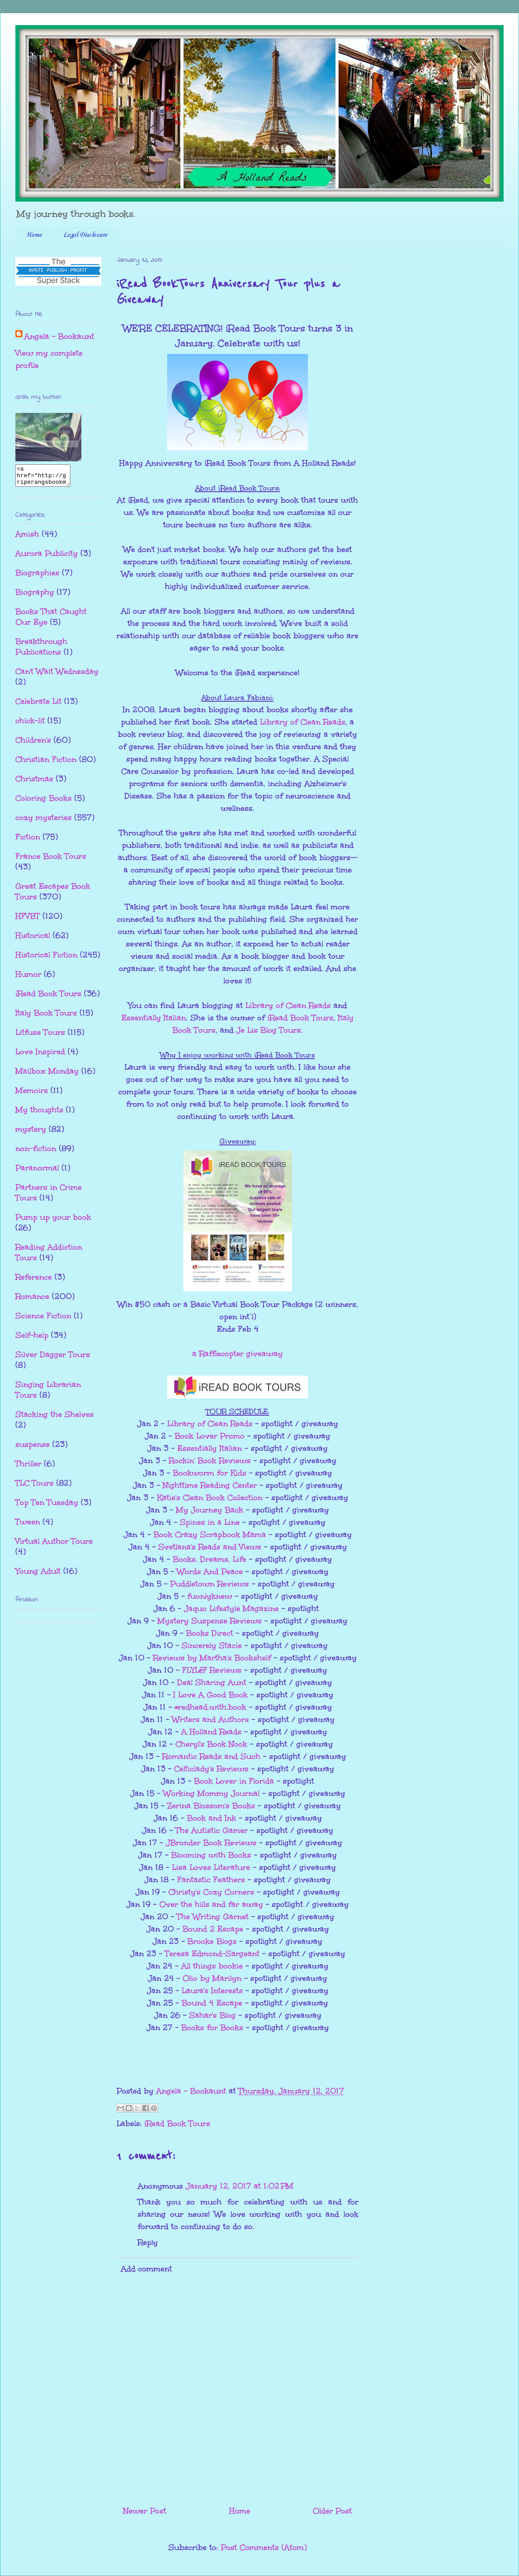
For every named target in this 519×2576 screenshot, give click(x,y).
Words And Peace (210, 1571)
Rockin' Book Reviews (210, 1460)
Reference (33, 1281)
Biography (34, 596)
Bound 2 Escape (213, 1929)
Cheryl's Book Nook (211, 1744)
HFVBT (27, 920)
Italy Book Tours (46, 1017)
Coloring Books (43, 802)
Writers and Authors (210, 1719)
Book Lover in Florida (234, 1781)
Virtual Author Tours (54, 1545)
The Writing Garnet (213, 1916)
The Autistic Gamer (211, 1830)
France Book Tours (50, 860)
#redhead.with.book (210, 1707)
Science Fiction (43, 1319)
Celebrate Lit (38, 705)
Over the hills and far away (211, 1904)
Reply (148, 2242)
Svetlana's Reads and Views (209, 1547)
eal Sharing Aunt (214, 1682)
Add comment (146, 2268)
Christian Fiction (46, 763)
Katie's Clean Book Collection (210, 1497)
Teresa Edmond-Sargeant (212, 1953)
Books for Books (212, 2027)
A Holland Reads (211, 1731)
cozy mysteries (43, 821)
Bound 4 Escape (212, 2003)
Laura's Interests (212, 1990)
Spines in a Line (210, 1522)
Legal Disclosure (85, 235)
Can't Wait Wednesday (57, 675)
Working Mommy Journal (211, 1793)
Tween (27, 1525)
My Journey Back (209, 1510)
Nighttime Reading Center (210, 1485)
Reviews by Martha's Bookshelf (212, 1657)
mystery (30, 1133)
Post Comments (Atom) (264, 2547)
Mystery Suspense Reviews (209, 1621)
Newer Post (144, 2511)
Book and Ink (211, 1818)
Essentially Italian (153, 1017)
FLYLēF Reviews (212, 1670)
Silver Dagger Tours (52, 1358)
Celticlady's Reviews (211, 1768)
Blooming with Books (211, 1855)
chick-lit (30, 724)
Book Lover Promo (210, 1436)
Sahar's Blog (212, 2015)
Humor (28, 978)
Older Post (332, 2511)
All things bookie (212, 1966)
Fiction (27, 840)
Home (34, 235)
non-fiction (35, 1152)
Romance (32, 1300)
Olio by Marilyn (212, 1978)
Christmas (34, 782)
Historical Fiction (46, 958)
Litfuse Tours (40, 1036)
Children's (33, 744)
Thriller (28, 1467)
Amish (27, 538)
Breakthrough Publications (41, 650)
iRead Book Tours (300, 1017)
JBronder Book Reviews (211, 1842)
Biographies (37, 576)
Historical (32, 939)
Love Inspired (40, 1055)
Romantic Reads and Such (211, 1756)
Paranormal (37, 1172)
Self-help (31, 1339)
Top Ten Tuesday (46, 1506)
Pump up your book (53, 1221)
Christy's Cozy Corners (211, 1892)
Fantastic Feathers (211, 1879)
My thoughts (39, 1113)
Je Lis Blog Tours (268, 1030)
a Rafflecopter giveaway (237, 1353)
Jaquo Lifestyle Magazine (231, 1608)
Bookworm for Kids (209, 1473)
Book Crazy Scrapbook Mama (210, 1534)
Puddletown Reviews (209, 1584)
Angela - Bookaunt (59, 336)
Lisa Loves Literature (211, 1867)
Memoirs (31, 1094)
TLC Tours (34, 1487)
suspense (32, 1448)
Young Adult (38, 1575)
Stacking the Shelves (54, 1418)
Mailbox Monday (47, 1075)
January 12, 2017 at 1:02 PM (239, 2186)
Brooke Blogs (212, 1941)
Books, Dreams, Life (209, 1559)
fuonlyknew (209, 1596)
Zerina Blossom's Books (211, 1805)
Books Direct (209, 1633)
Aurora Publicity (46, 557)
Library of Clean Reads (302, 722)
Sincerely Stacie (212, 1645)
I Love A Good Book (210, 1694)
